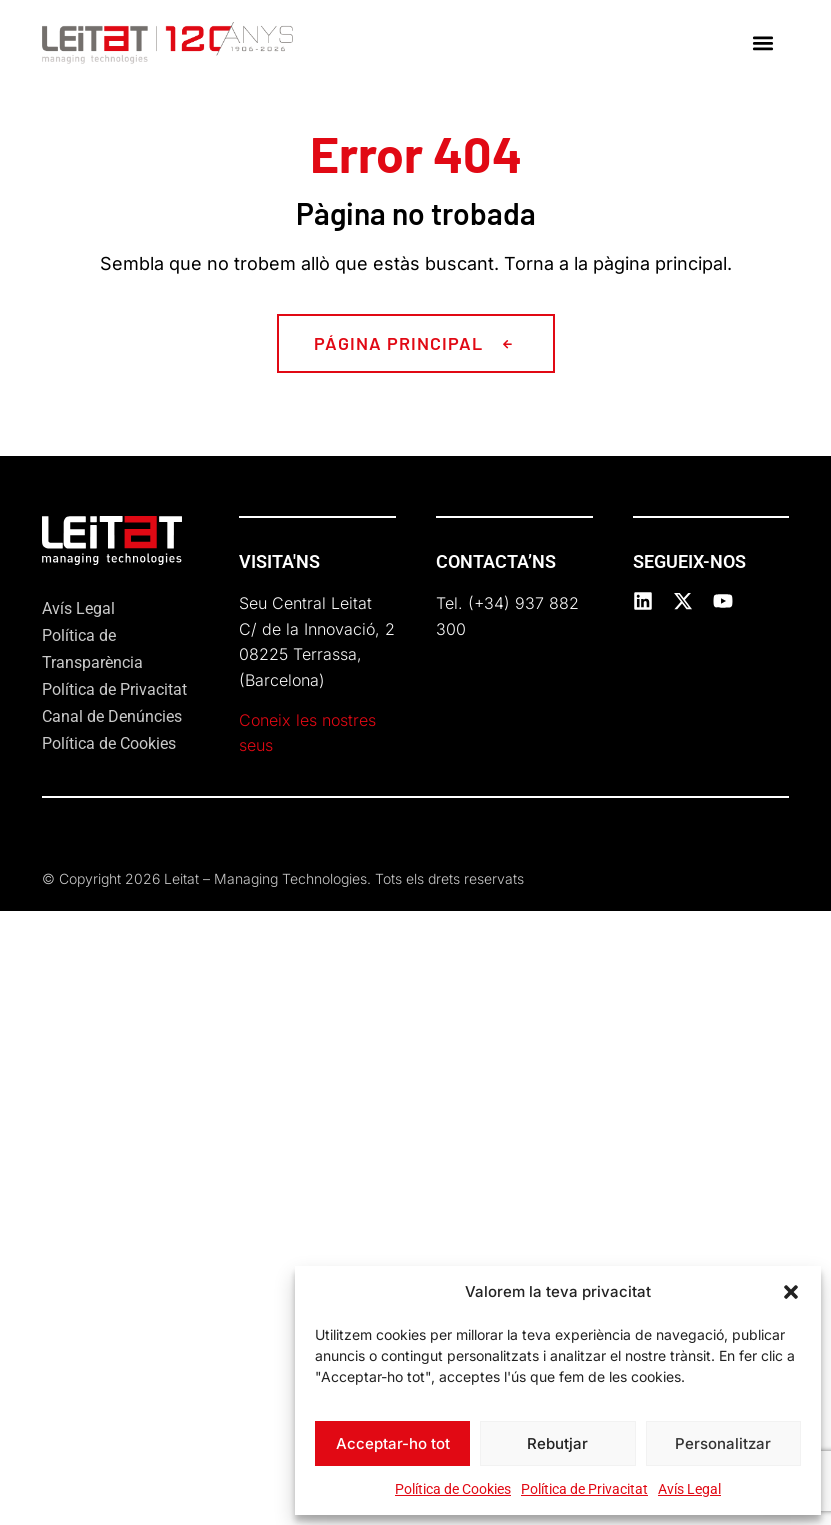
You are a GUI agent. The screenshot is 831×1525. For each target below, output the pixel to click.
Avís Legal (689, 1489)
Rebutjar (557, 1443)
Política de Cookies (453, 1489)
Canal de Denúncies (112, 716)
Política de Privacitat (584, 1489)
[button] (791, 1292)
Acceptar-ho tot (393, 1443)
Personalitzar (723, 1443)
